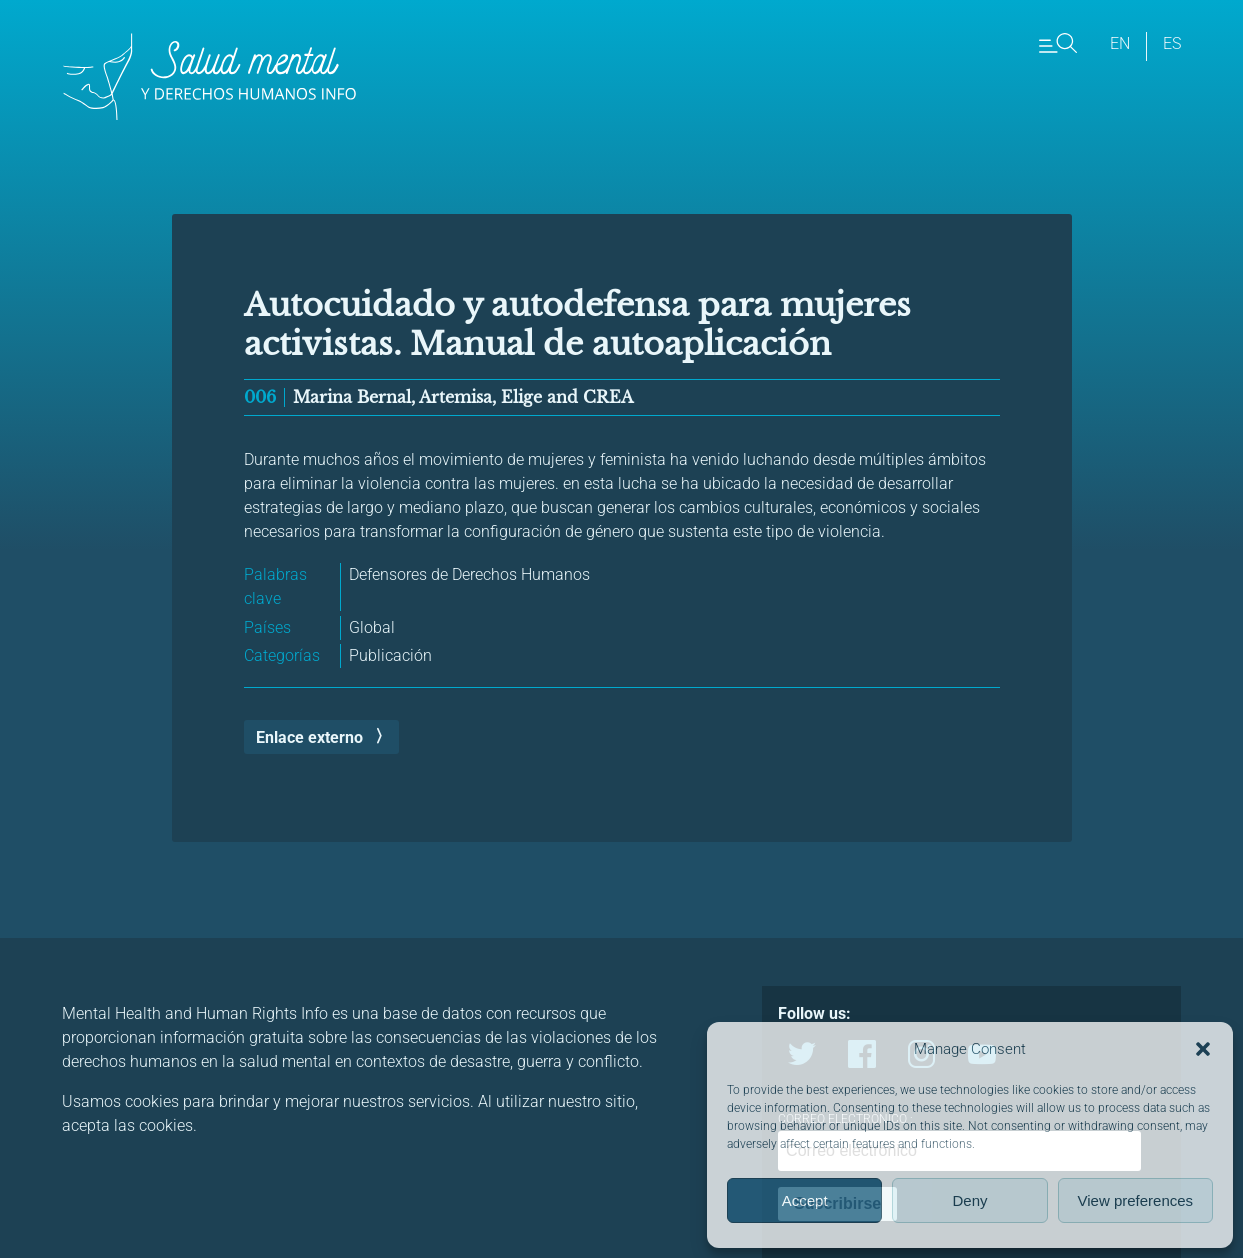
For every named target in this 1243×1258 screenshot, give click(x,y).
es (1172, 43)
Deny (969, 1200)
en (1120, 43)
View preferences (1136, 1200)
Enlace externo (309, 737)
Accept (805, 1200)
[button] (1203, 1049)
